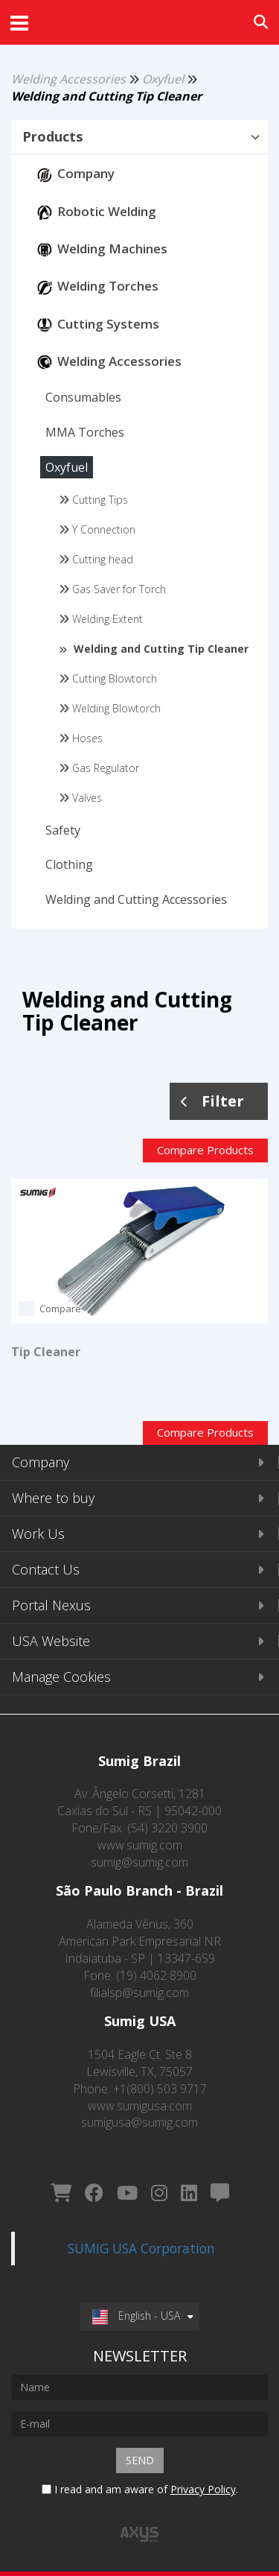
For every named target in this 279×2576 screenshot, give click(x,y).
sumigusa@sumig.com (139, 2122)
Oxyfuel (163, 79)
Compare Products (205, 1149)
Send (140, 2460)
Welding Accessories (68, 79)
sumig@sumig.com (139, 1862)
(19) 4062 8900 (156, 1975)
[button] (139, 137)
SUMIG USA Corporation (141, 2248)
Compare (60, 1308)
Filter (212, 1101)
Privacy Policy (203, 2489)
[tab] (139, 138)
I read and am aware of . (140, 2489)
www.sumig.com (139, 1845)
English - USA (136, 2315)
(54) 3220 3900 (167, 1828)
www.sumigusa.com (140, 2106)
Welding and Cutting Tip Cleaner (106, 96)
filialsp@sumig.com (139, 1992)
